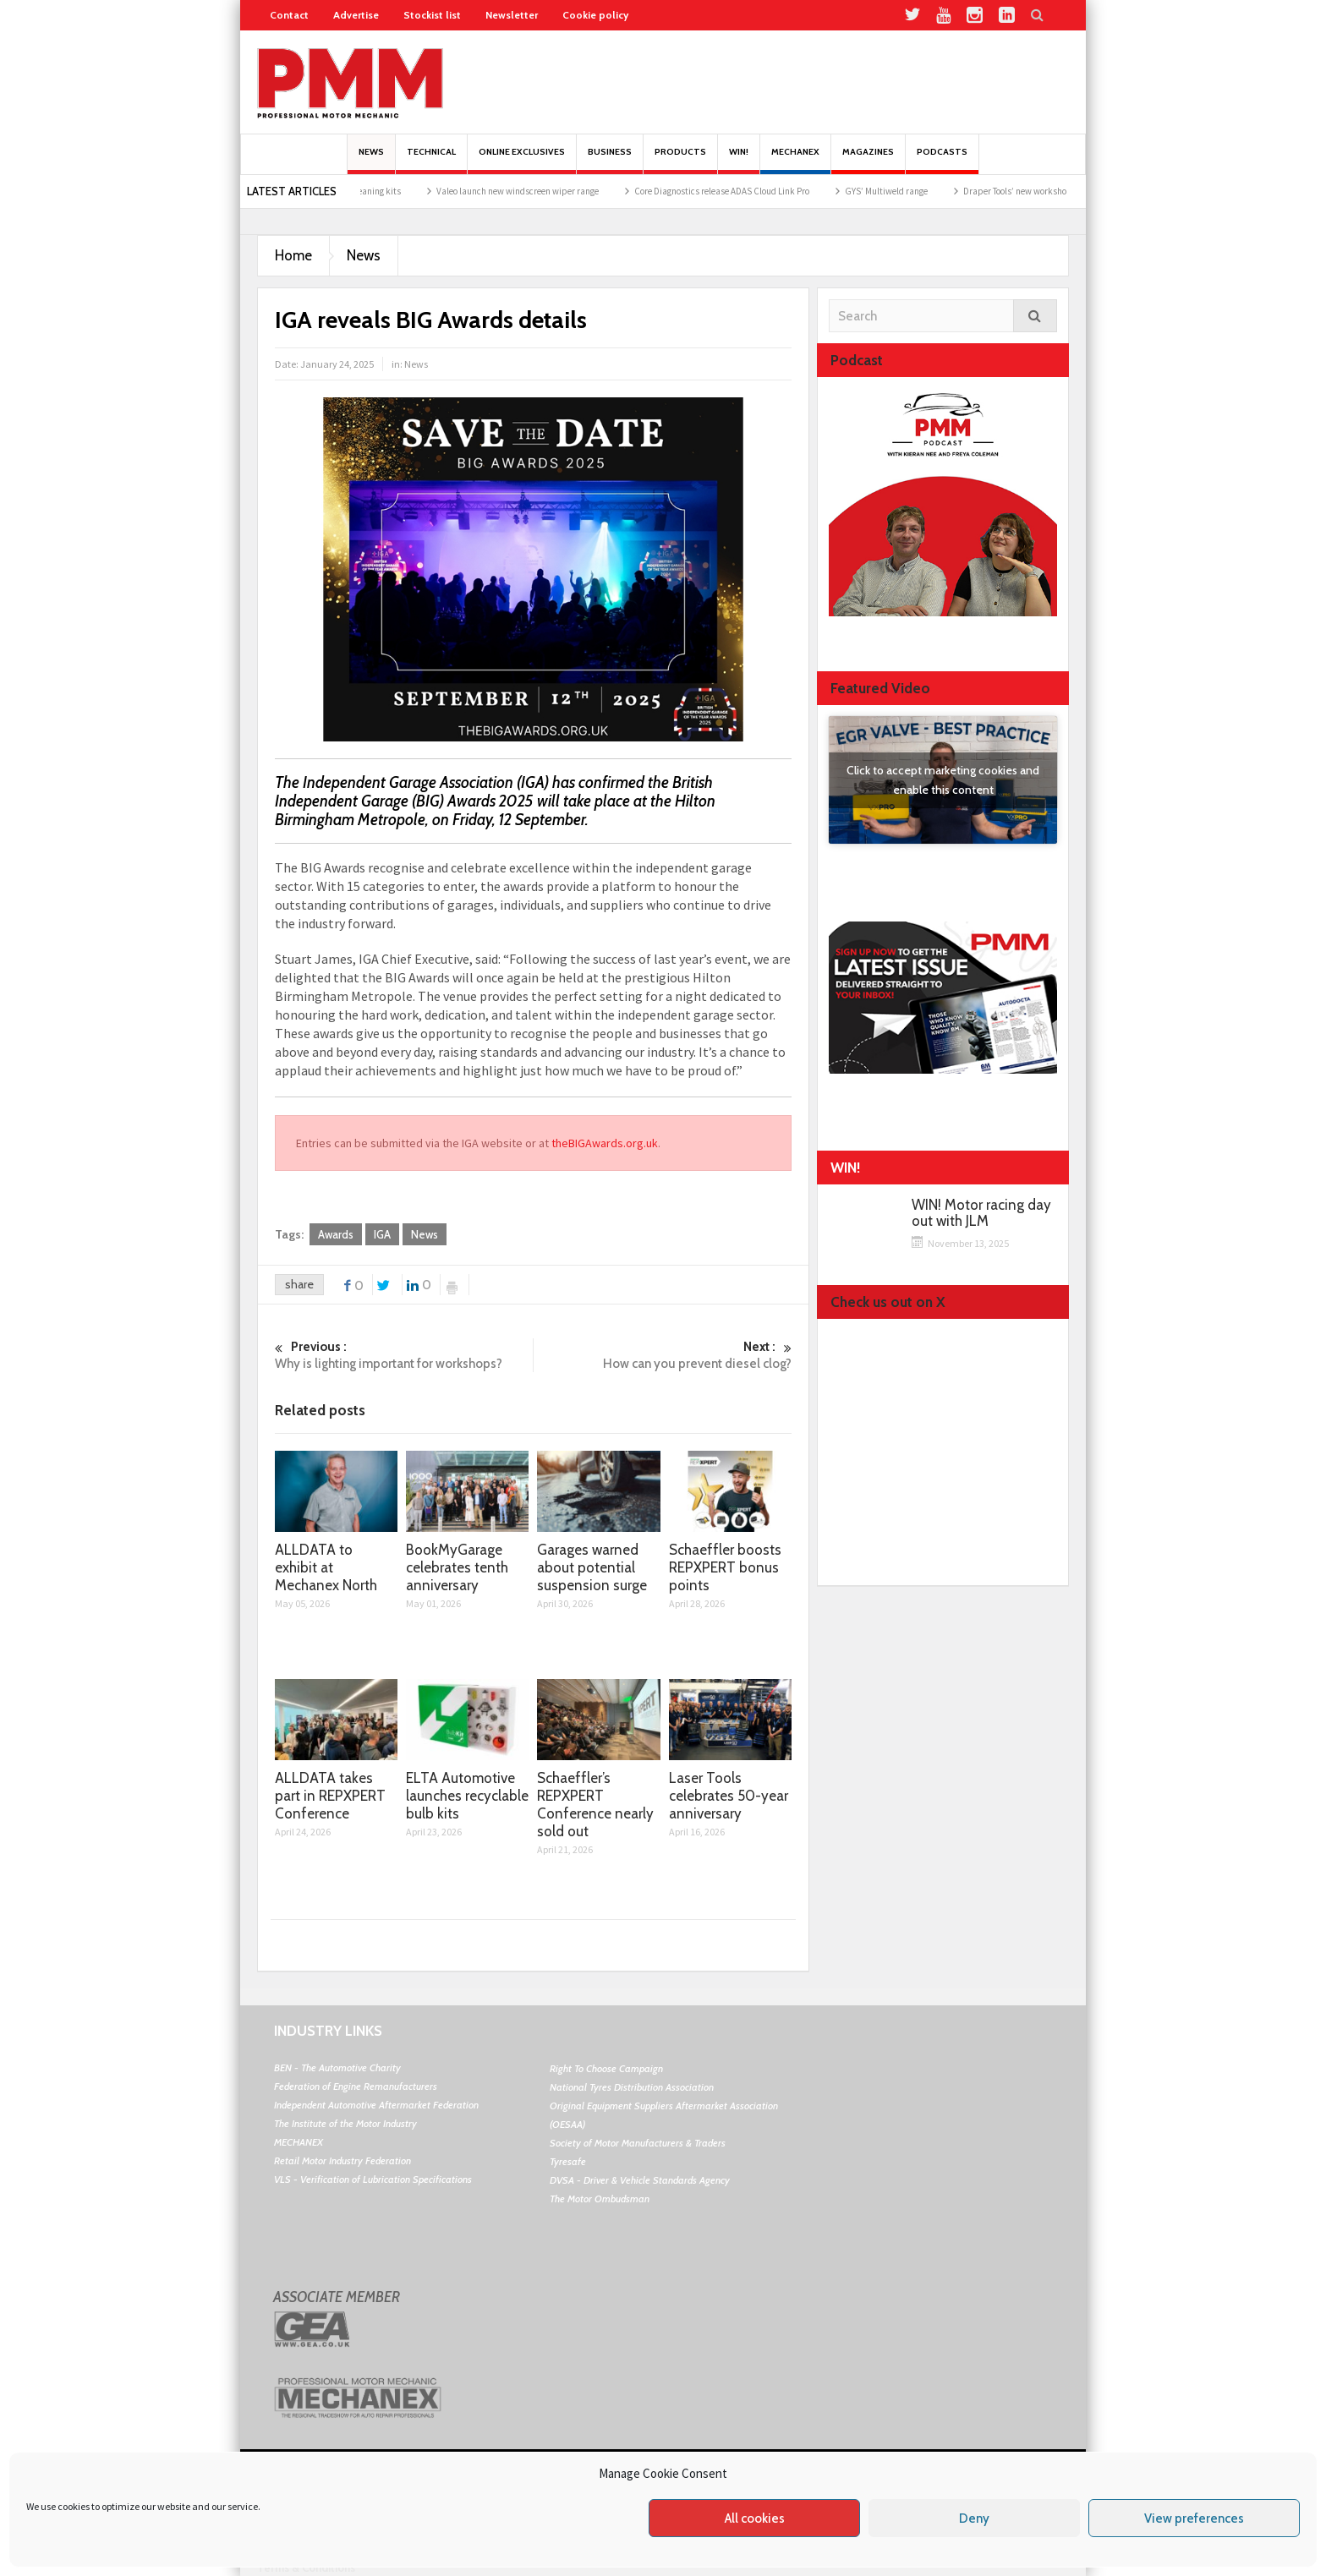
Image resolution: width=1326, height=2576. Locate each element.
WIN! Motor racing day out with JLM (981, 1213)
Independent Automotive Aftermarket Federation (376, 2104)
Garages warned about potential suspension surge (592, 1567)
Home (293, 255)
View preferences (1194, 2518)
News (371, 160)
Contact (289, 14)
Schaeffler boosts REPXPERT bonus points (725, 1567)
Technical (431, 160)
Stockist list (432, 14)
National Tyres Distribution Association (632, 2087)
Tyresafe (568, 2161)
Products (680, 160)
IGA (382, 1234)
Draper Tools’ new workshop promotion (1062, 191)
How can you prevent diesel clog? (663, 1354)
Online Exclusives (522, 160)
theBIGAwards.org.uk (604, 1143)
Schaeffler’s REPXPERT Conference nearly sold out (595, 1804)
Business (610, 160)
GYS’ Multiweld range (909, 191)
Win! (738, 160)
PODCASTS (942, 160)
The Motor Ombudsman (599, 2198)
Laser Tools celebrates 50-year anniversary (728, 1795)
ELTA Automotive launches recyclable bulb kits (467, 1795)
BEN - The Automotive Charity (337, 2067)
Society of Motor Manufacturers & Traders (638, 2142)
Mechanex (795, 160)
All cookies (755, 2518)
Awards (335, 1234)
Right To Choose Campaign (606, 2068)
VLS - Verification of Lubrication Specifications (373, 2179)
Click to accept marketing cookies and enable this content (943, 780)
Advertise (356, 14)
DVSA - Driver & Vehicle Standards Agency (640, 2180)
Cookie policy (595, 14)
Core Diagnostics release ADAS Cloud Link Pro (745, 191)
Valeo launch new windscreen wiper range (541, 191)
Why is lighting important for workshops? (404, 1354)
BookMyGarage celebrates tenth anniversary (457, 1567)
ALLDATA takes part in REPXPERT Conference (330, 1795)
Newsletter (511, 14)
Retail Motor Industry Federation (342, 2160)
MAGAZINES (868, 160)
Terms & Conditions (306, 2567)
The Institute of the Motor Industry (345, 2123)
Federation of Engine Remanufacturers (355, 2086)
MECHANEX (298, 2142)
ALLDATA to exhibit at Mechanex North (326, 1567)
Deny (974, 2518)
